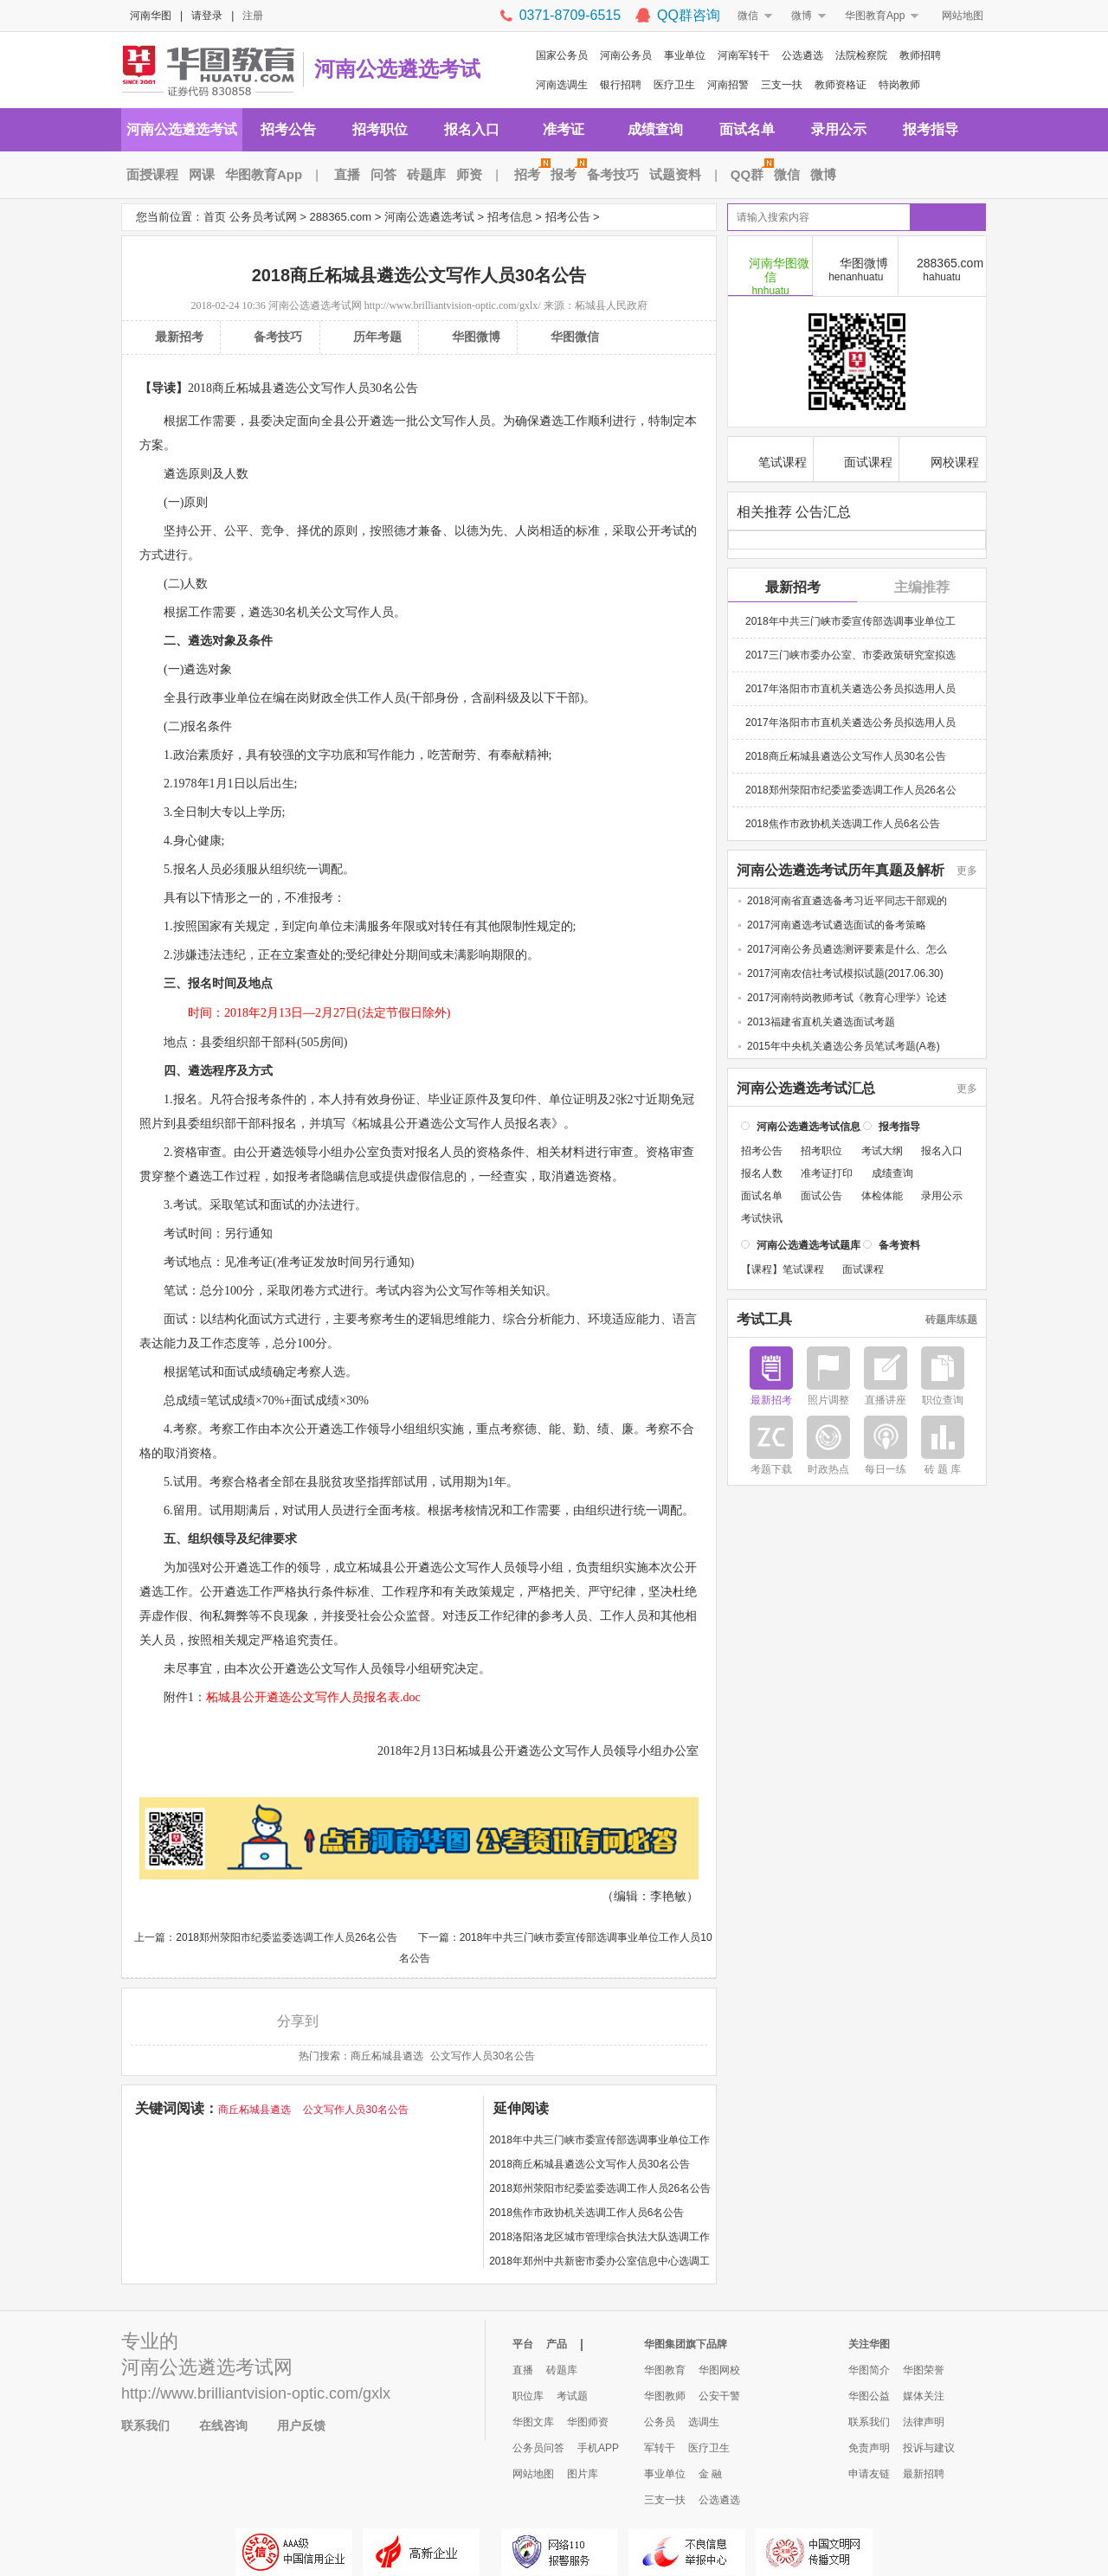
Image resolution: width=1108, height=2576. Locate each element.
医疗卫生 (674, 85)
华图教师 (665, 2396)
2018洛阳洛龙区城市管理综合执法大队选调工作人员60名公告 (599, 2240)
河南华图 (150, 16)
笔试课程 (771, 460)
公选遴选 (802, 55)
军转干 (659, 2448)
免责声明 (869, 2448)
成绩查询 (655, 129)
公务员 (659, 2422)
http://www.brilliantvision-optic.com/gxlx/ (452, 305)
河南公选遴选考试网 (315, 305)
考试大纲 (882, 1150)
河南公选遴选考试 (397, 68)
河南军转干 (744, 55)
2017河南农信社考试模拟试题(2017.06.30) (845, 973)
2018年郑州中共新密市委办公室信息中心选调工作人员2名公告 (599, 2264)
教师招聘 (920, 55)
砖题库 (426, 174)
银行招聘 (620, 85)
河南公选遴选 (178, 2367)
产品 (556, 2344)
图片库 (582, 2474)
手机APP (598, 2448)
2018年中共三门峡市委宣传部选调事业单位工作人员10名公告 (599, 2143)
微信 (748, 16)
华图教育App (875, 16)
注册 (252, 16)
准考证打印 (827, 1172)
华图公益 (869, 2396)
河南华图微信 (770, 274)
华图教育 (665, 2370)
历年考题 (377, 337)
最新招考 (179, 337)
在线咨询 (223, 2425)
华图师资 (588, 2422)
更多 (967, 870)
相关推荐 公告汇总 (794, 511)
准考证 (563, 129)
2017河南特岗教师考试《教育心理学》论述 (847, 997)
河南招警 (728, 85)
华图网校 (719, 2370)
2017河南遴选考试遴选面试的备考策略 (836, 924)
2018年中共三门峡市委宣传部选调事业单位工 (850, 620)
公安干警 (719, 2396)
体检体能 (882, 1195)
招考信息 (509, 216)
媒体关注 (923, 2396)
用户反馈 (301, 2425)
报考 (566, 174)
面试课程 (856, 460)
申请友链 (869, 2474)
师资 (469, 174)
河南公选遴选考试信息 (808, 1126)
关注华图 (869, 2344)
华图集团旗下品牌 (685, 2344)
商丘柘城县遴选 (387, 2056)
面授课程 (152, 174)
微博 (801, 16)
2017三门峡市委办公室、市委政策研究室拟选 (850, 654)
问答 (383, 174)
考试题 (572, 2396)
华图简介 (869, 2370)
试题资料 (675, 174)
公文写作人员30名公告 (482, 2056)
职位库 (528, 2396)
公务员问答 (538, 2448)
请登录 (206, 16)
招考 (529, 174)
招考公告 (288, 129)
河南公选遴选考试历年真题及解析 (840, 870)
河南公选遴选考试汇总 (806, 1088)
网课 (202, 174)
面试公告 (821, 1195)
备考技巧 (613, 174)
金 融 (710, 2474)
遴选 (382, 420)
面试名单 (747, 129)
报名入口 (471, 129)
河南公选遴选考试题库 (808, 1244)
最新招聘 (923, 2474)
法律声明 (923, 2422)
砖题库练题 (951, 1319)
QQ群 (750, 174)
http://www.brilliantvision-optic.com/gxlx (255, 2393)
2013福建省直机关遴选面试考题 (821, 1021)
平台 (522, 2344)
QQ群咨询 (688, 15)
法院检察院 (861, 55)
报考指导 (930, 129)
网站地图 (962, 16)
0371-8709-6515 (570, 15)
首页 (214, 216)
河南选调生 (562, 85)
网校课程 (943, 460)
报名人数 (762, 1172)
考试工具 (764, 1319)
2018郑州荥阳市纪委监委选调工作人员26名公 (851, 789)
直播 (347, 174)
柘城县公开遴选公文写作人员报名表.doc (313, 1697)
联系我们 (145, 2425)
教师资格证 (840, 85)
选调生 (703, 2422)
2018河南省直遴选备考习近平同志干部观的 (847, 900)
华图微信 (575, 337)
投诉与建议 (929, 2448)
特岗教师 (899, 85)
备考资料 (899, 1244)
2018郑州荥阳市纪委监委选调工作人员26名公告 (286, 1937)
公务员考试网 (263, 216)
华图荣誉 (923, 2370)
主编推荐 (922, 586)
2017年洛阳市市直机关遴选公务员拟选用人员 (850, 688)
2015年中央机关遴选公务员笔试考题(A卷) (843, 1045)
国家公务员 (562, 55)
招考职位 (380, 129)
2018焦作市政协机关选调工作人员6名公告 (586, 2213)
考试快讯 (762, 1217)
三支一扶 (781, 85)
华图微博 (476, 337)
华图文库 (533, 2422)
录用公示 (838, 129)
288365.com (340, 216)
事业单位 (684, 55)
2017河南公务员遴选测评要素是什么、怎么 (847, 948)
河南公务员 (626, 55)
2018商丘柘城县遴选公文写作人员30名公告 (589, 2164)
